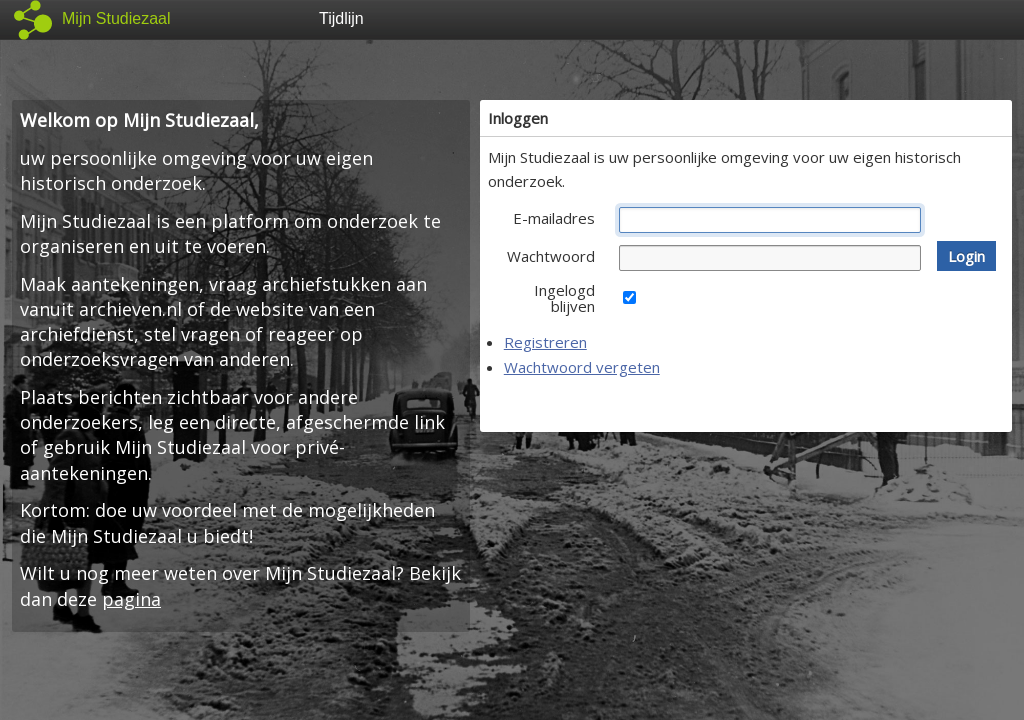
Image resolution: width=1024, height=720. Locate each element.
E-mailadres (554, 218)
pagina (131, 599)
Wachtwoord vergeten (582, 367)
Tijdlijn (341, 18)
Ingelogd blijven (564, 298)
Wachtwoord (551, 256)
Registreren (545, 342)
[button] (966, 256)
